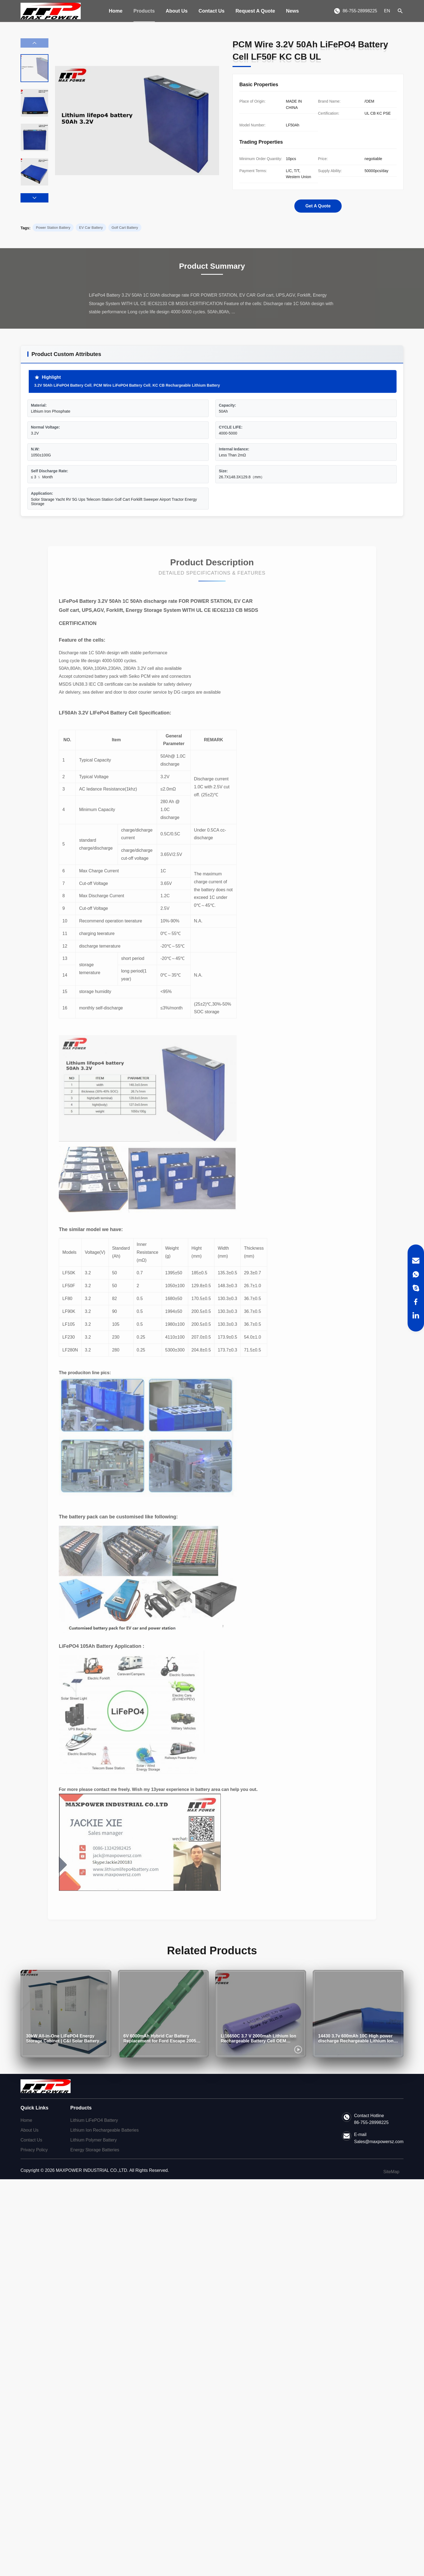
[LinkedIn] (415, 1315)
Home (116, 11)
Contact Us (212, 11)
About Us (177, 11)
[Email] (415, 1260)
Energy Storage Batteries (94, 2149)
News (292, 11)
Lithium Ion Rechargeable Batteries (104, 2130)
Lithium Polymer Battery (93, 2140)
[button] (34, 197)
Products (144, 11)
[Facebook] (415, 1301)
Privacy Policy (34, 2149)
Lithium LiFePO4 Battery (94, 2120)
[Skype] (415, 1288)
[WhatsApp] (415, 1274)
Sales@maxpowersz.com (378, 2141)
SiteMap (391, 2171)
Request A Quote (255, 11)
